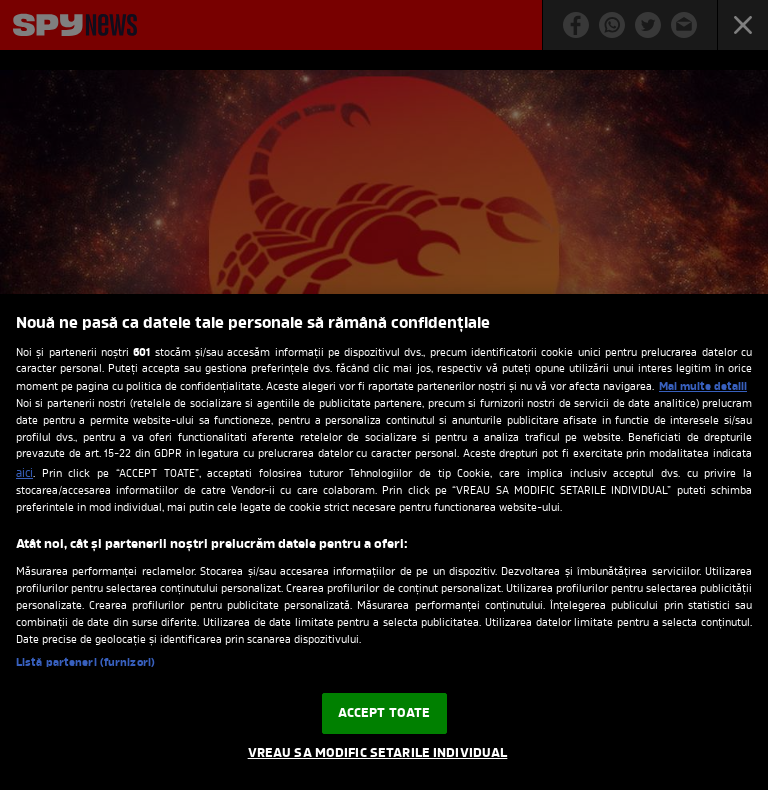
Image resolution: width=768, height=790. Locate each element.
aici (24, 474)
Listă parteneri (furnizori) (85, 663)
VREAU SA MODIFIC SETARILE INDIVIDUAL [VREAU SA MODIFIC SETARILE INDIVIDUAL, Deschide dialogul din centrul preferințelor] (378, 753)
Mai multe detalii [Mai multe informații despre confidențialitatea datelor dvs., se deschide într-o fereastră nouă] (703, 387)
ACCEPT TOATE (384, 713)
